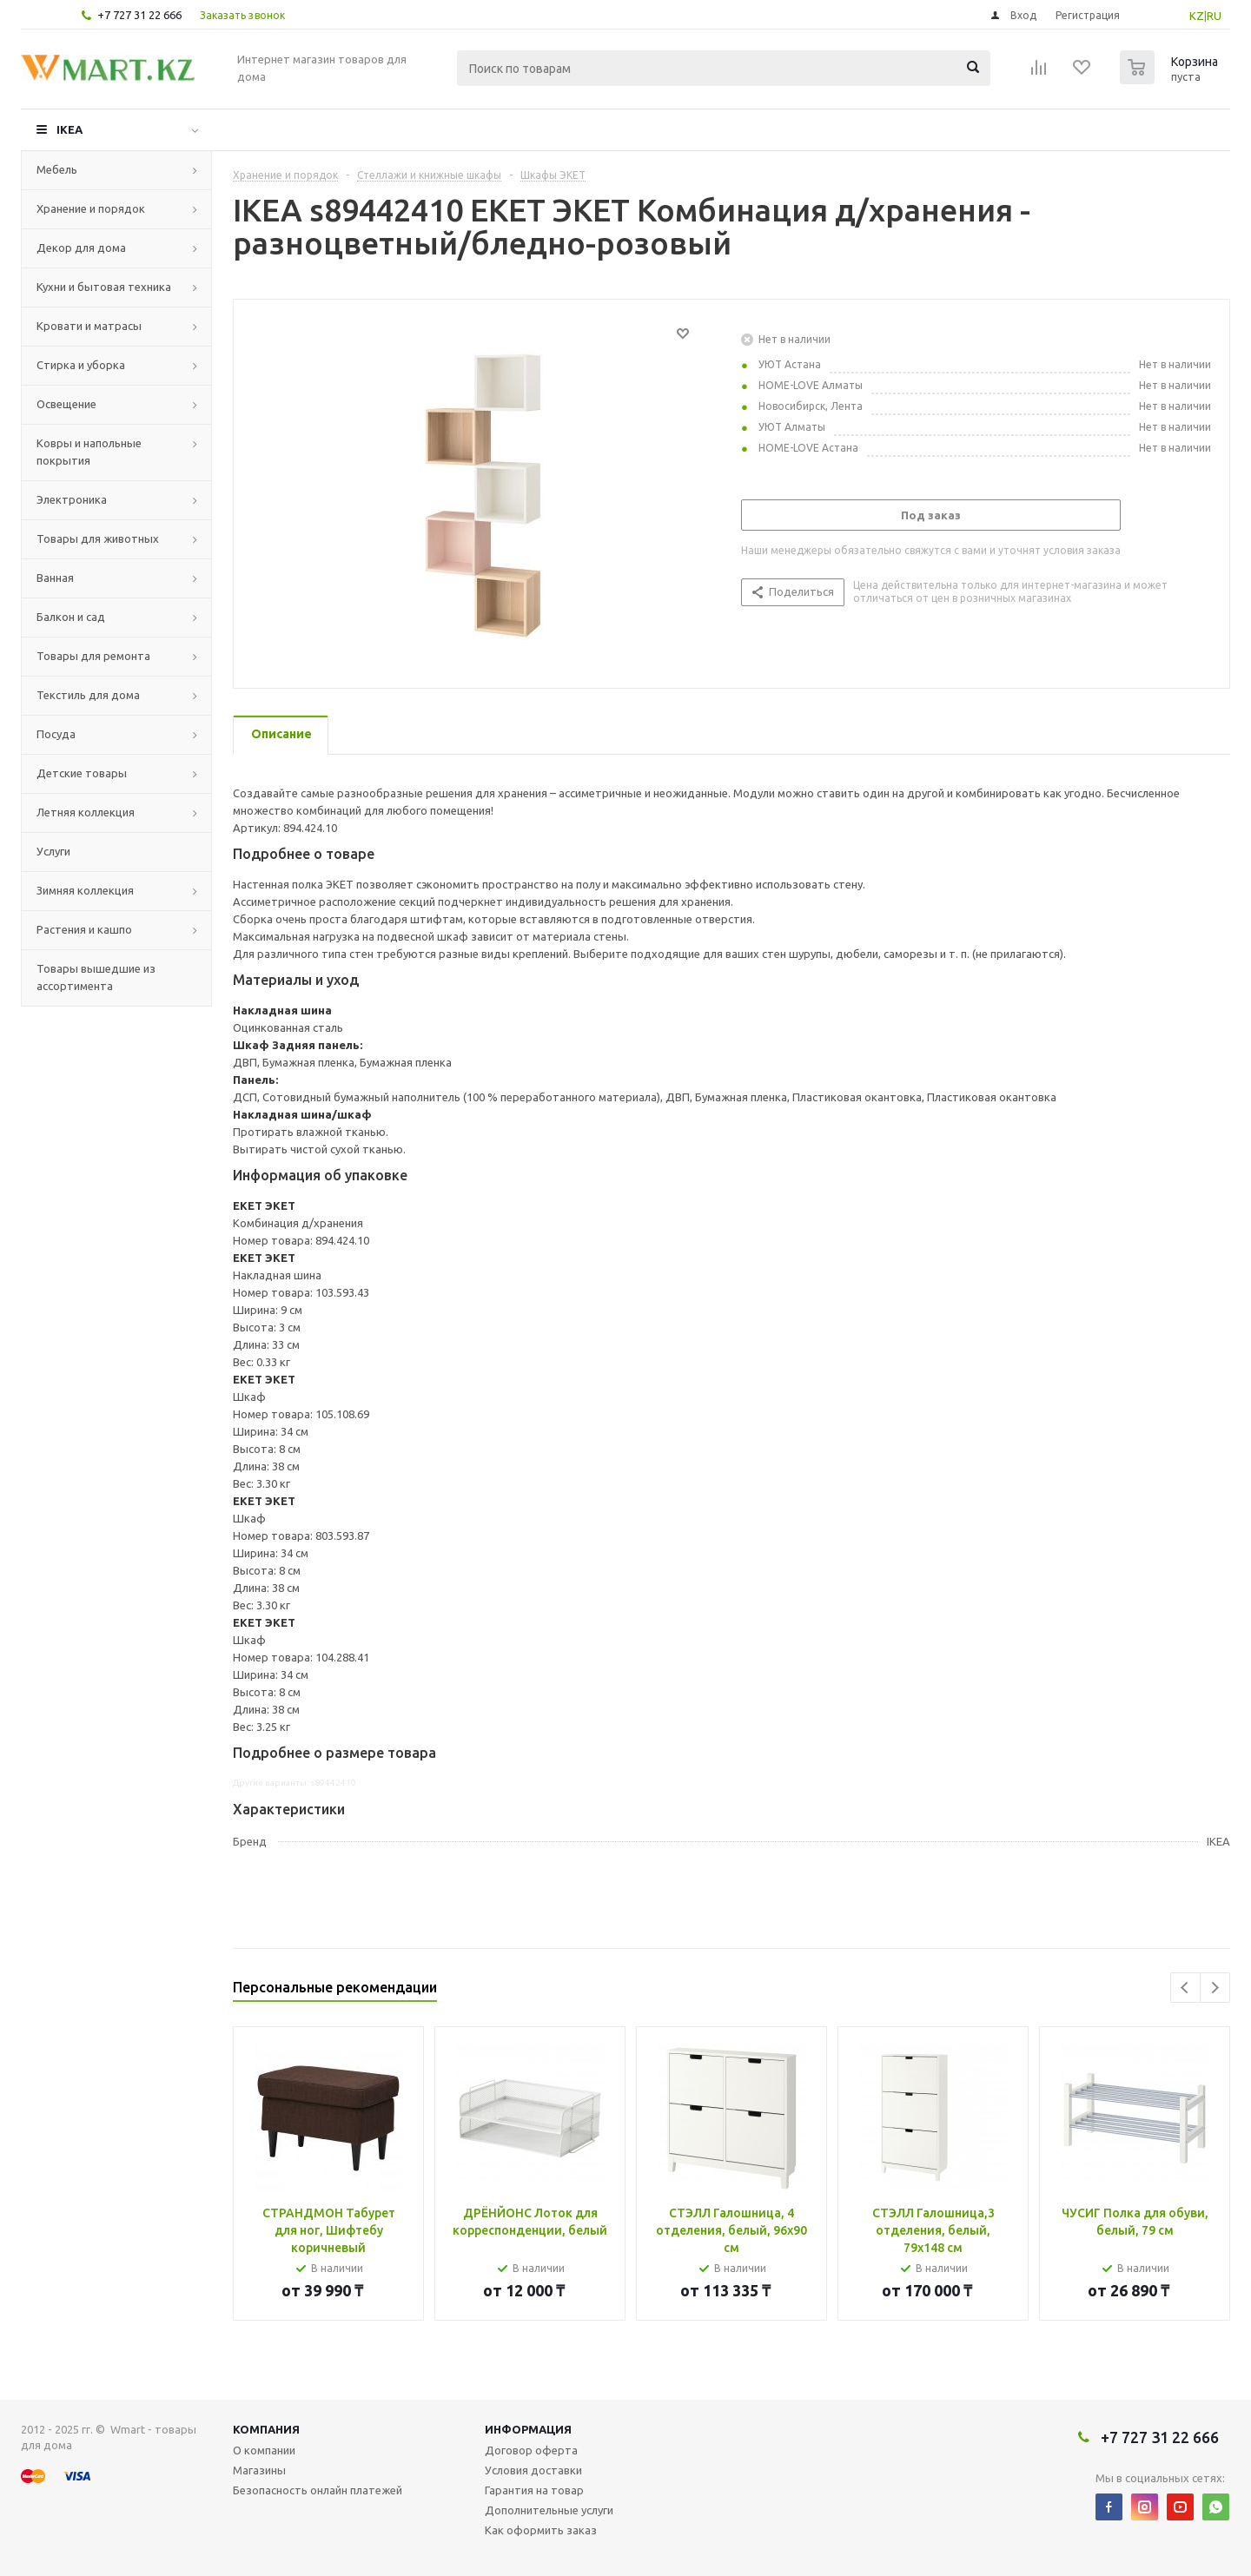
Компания (266, 2429)
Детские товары (81, 773)
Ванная (55, 577)
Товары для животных (97, 538)
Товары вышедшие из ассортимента (96, 977)
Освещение (66, 404)
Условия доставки (533, 2470)
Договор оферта (531, 2450)
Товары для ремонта (93, 656)
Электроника (71, 499)
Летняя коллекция (85, 812)
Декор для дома (81, 247)
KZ (1196, 16)
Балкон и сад (70, 617)
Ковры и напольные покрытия (89, 451)
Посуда (56, 734)
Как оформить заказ (541, 2530)
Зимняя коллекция (85, 890)
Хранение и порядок (90, 208)
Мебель (56, 169)
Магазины (259, 2470)
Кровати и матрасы (89, 326)
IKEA (69, 129)
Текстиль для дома (88, 695)
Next (1215, 1987)
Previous (1185, 1987)
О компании (264, 2450)
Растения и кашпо (84, 929)
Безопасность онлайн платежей (317, 2490)
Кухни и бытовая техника (103, 287)
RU (1214, 16)
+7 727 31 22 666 (139, 15)
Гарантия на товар (534, 2490)
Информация (528, 2429)
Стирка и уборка (80, 365)
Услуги (53, 851)
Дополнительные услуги (549, 2510)
